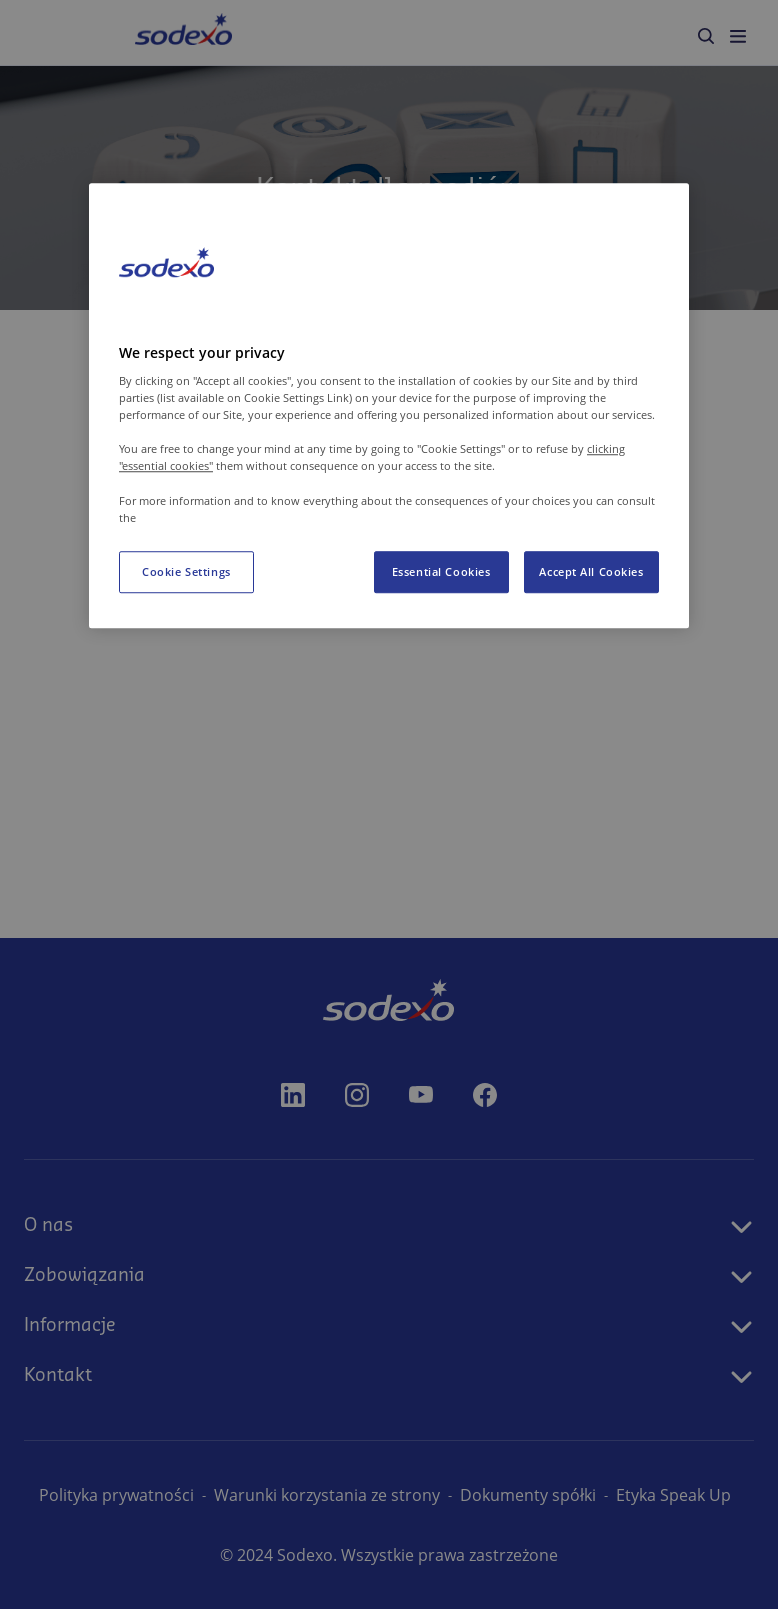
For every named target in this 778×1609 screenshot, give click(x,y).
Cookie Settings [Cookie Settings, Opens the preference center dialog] (186, 571)
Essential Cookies (441, 571)
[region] (389, 406)
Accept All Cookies (591, 571)
